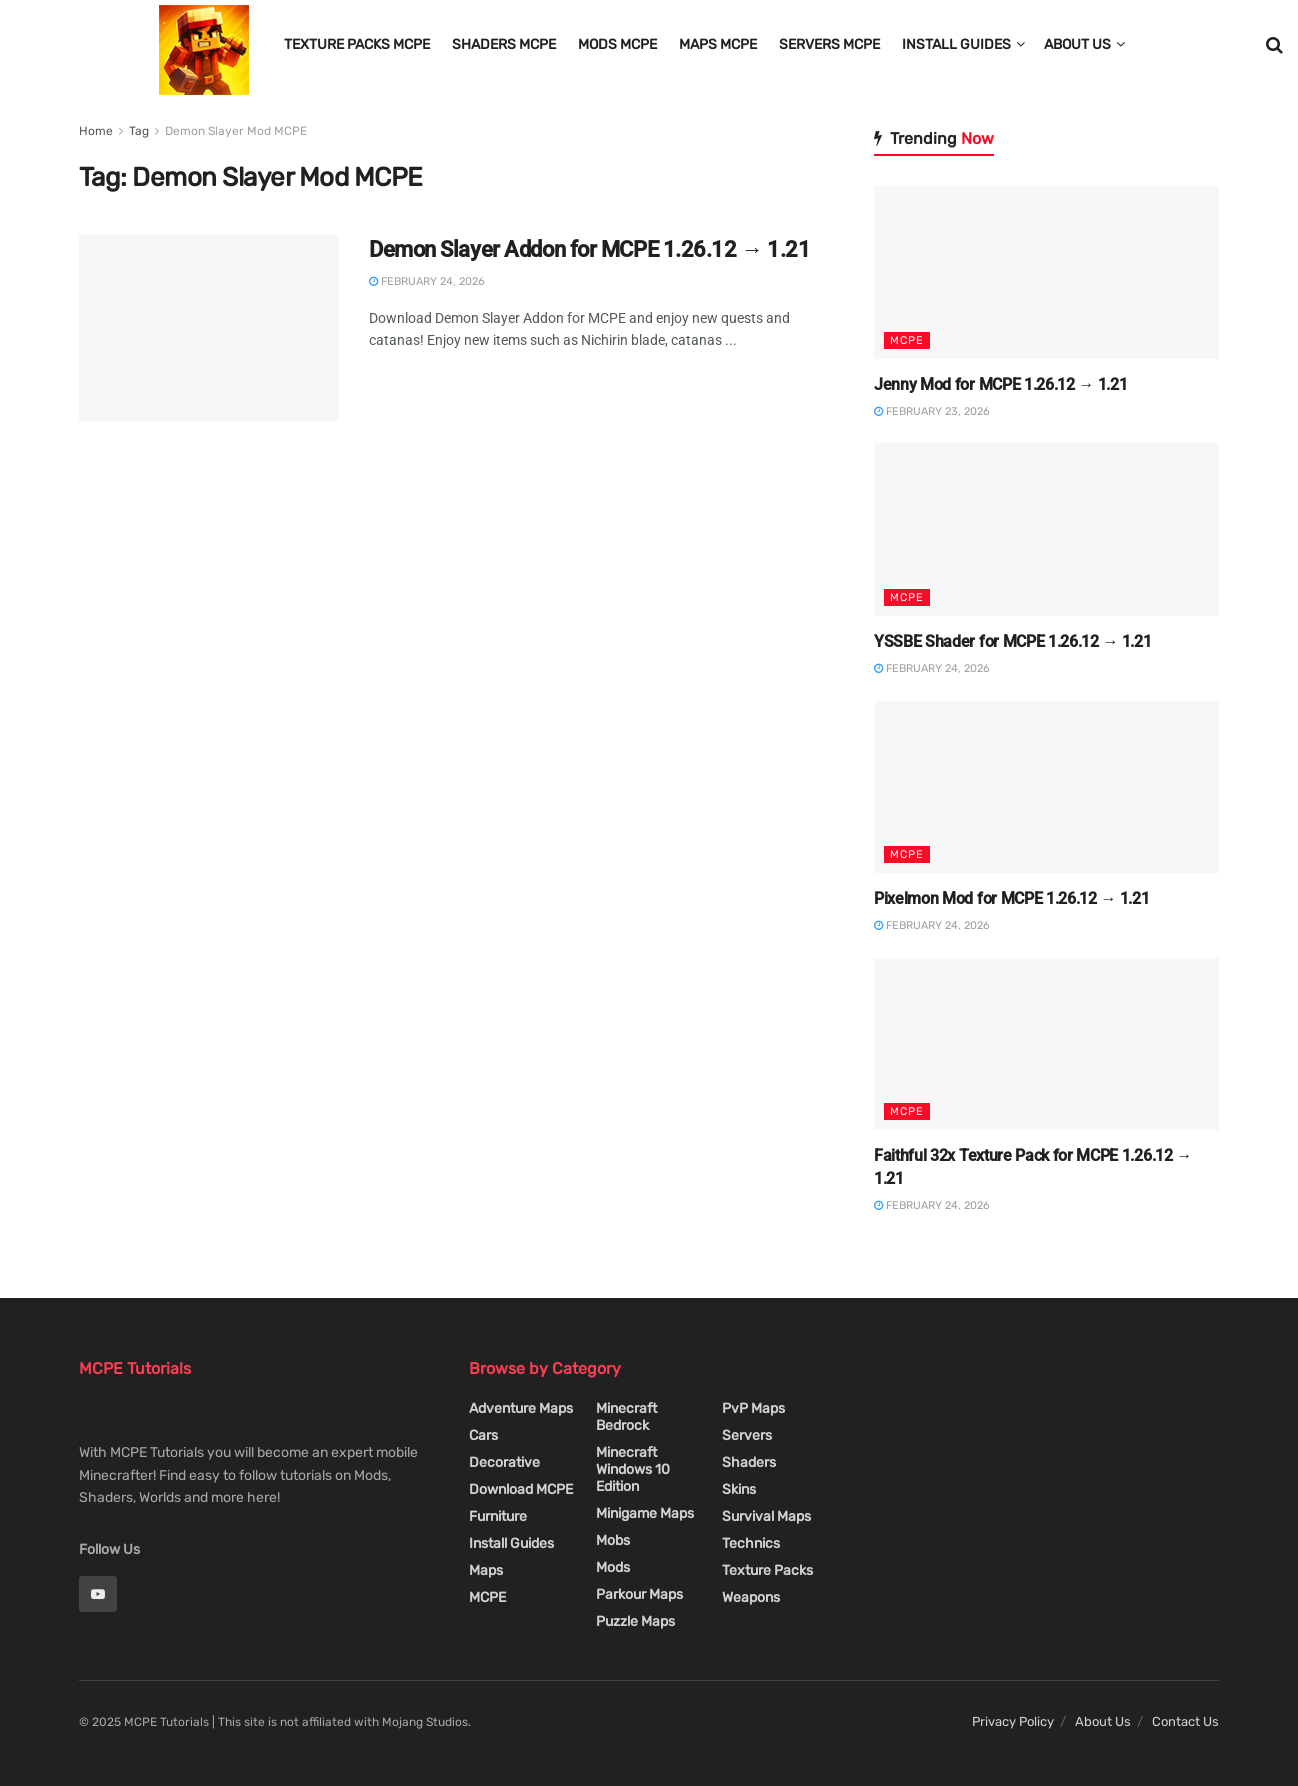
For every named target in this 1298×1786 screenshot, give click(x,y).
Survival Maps (766, 1516)
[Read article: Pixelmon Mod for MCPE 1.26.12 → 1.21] (1046, 787)
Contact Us (1185, 1721)
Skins (739, 1489)
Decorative (504, 1462)
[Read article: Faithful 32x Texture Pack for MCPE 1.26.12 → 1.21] (1046, 1044)
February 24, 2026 (427, 281)
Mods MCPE (617, 44)
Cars (483, 1435)
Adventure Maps (521, 1408)
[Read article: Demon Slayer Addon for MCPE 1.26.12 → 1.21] (209, 328)
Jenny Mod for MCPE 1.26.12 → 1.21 (1000, 384)
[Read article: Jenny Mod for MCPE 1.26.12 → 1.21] (1046, 272)
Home (96, 131)
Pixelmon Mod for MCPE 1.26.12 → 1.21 (1011, 898)
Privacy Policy (1013, 1721)
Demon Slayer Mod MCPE (236, 131)
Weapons (751, 1597)
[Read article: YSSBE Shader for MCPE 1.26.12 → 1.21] (1046, 529)
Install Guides (956, 44)
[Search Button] (1274, 45)
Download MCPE (521, 1489)
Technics (751, 1543)
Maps (486, 1570)
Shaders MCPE (504, 44)
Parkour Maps (639, 1594)
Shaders (749, 1462)
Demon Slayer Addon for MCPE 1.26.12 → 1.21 (590, 249)
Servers (747, 1435)
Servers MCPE (829, 44)
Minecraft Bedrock (626, 1417)
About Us (1077, 44)
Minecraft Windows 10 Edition (633, 1469)
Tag (139, 131)
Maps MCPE (718, 44)
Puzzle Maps (635, 1621)
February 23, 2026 (932, 411)
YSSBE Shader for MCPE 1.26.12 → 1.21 (1012, 641)
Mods (613, 1567)
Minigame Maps (645, 1513)
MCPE (907, 340)
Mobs (613, 1540)
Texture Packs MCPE (357, 44)
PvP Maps (753, 1408)
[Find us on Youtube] (98, 1594)
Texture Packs (767, 1570)
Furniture (498, 1516)
